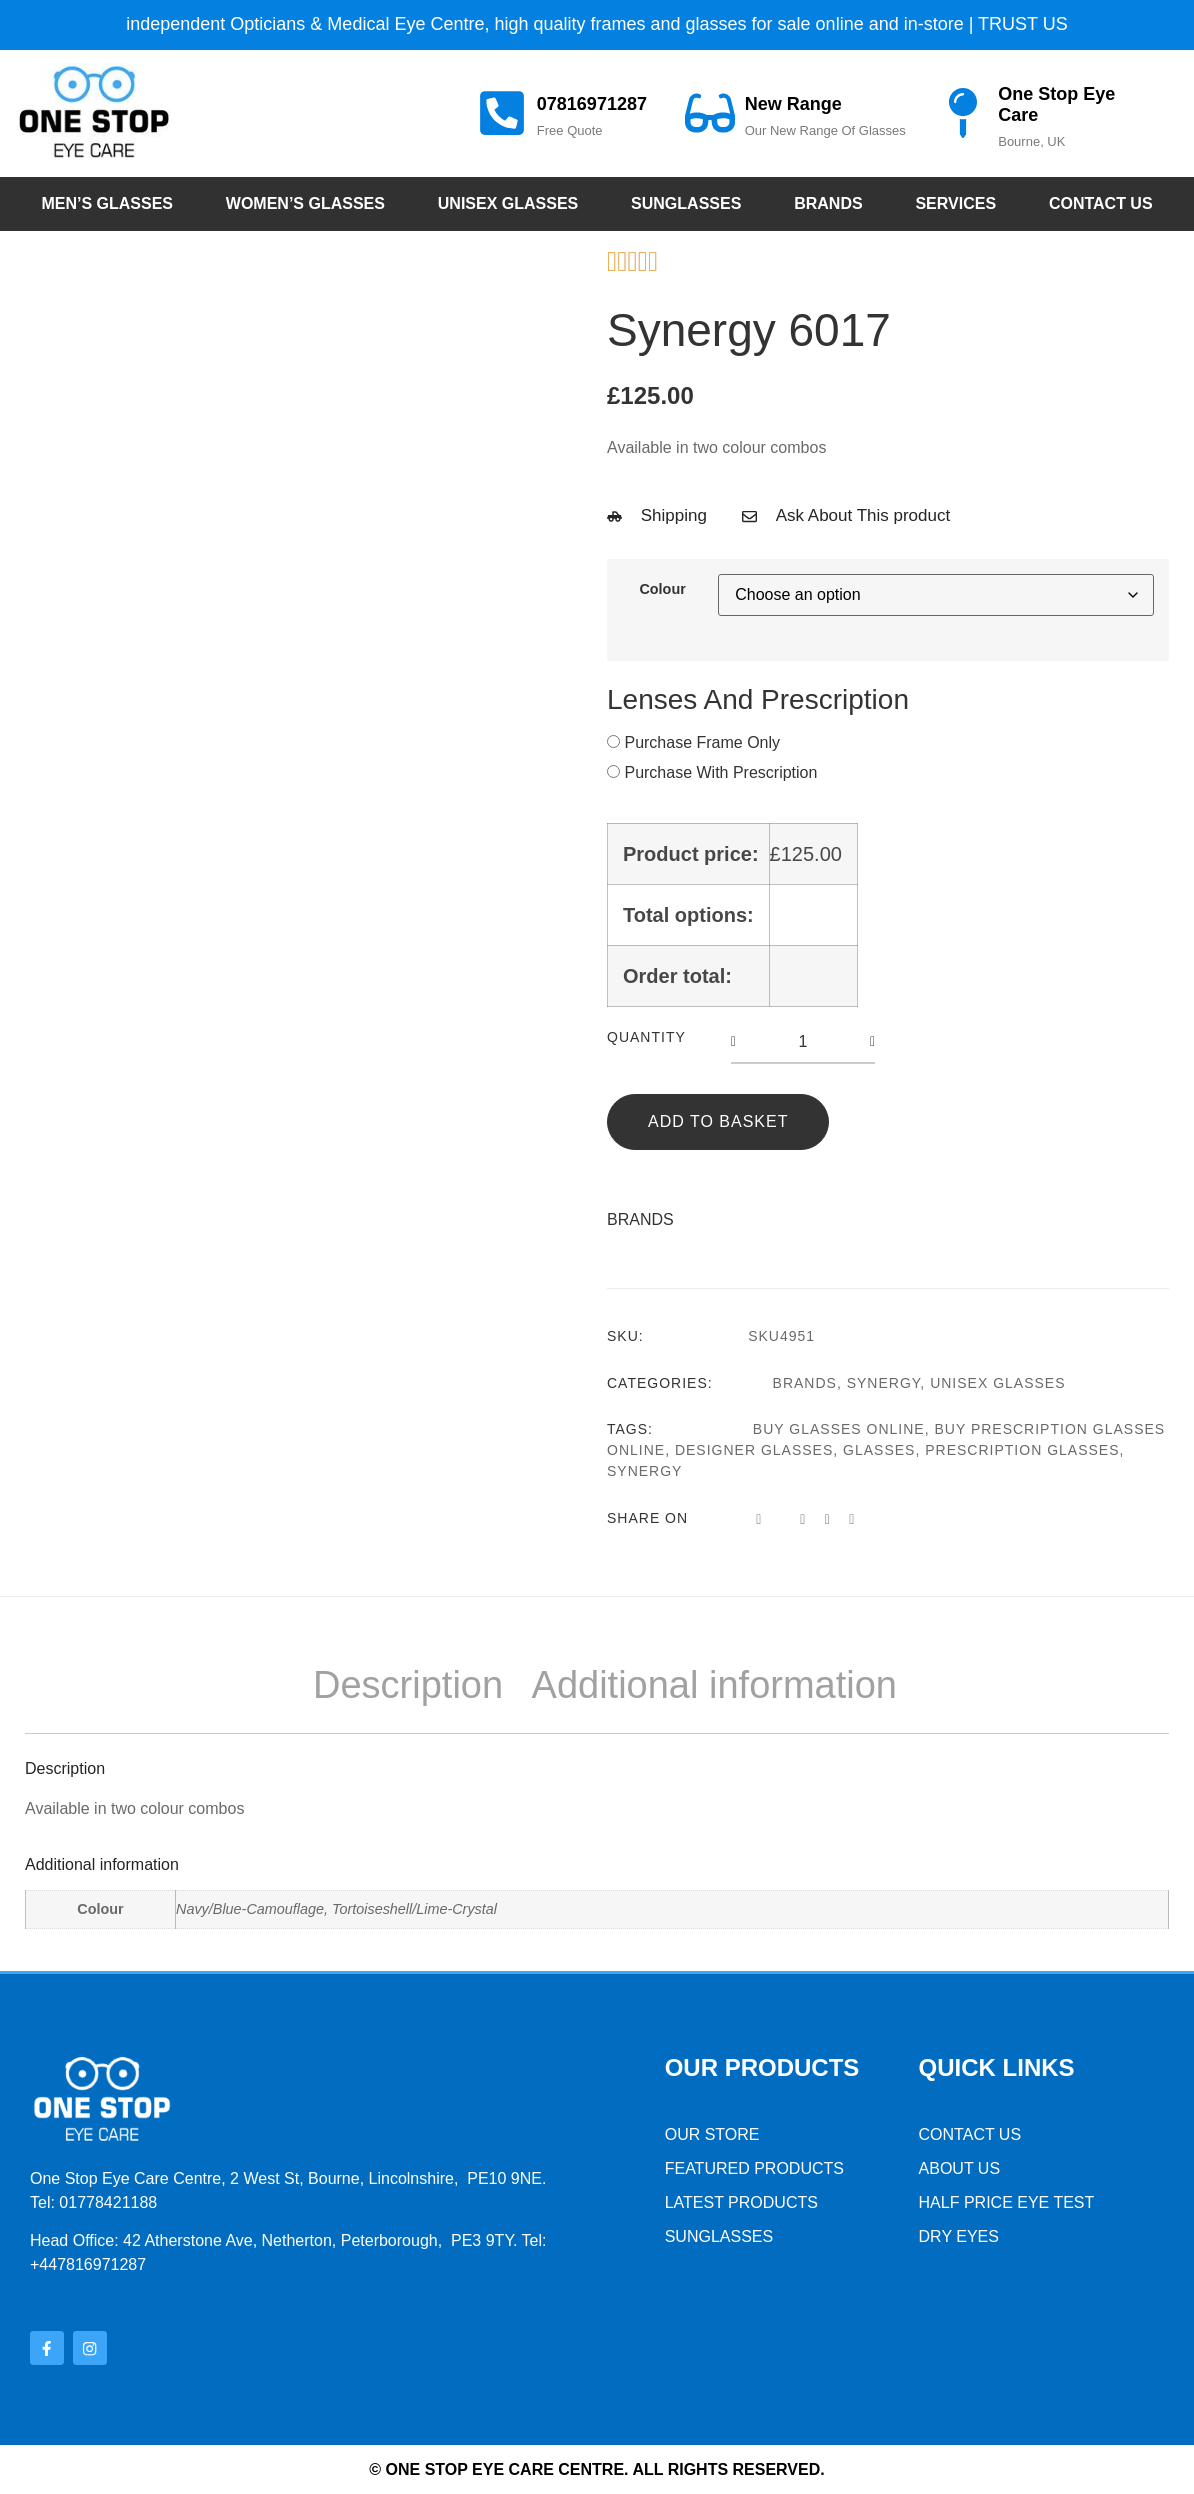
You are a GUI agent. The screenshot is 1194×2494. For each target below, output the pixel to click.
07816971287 (592, 104)
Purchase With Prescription (720, 773)
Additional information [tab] (714, 1685)
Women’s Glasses (305, 203)
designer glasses (754, 1450)
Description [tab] (408, 1685)
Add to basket (718, 1121)
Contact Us (1101, 203)
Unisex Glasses (508, 203)
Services (955, 203)
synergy (644, 1471)
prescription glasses (1022, 1450)
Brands (828, 203)
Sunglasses (686, 203)
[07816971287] (502, 113)
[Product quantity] (803, 1042)
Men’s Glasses (107, 203)
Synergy (884, 1383)
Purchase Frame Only (702, 743)
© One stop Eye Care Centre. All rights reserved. (596, 2468)
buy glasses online (839, 1429)
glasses (879, 1450)
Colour (662, 589)
